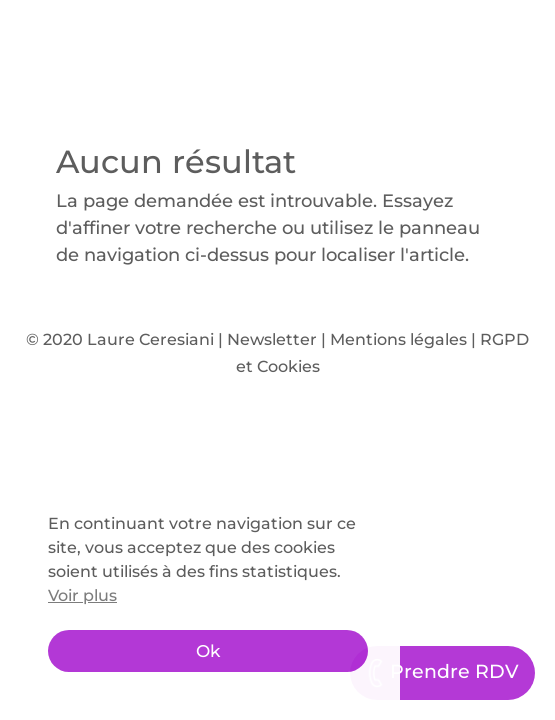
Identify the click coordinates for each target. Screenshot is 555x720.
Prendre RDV (442, 673)
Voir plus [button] (82, 595)
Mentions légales (398, 339)
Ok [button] (208, 651)
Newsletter (272, 339)
